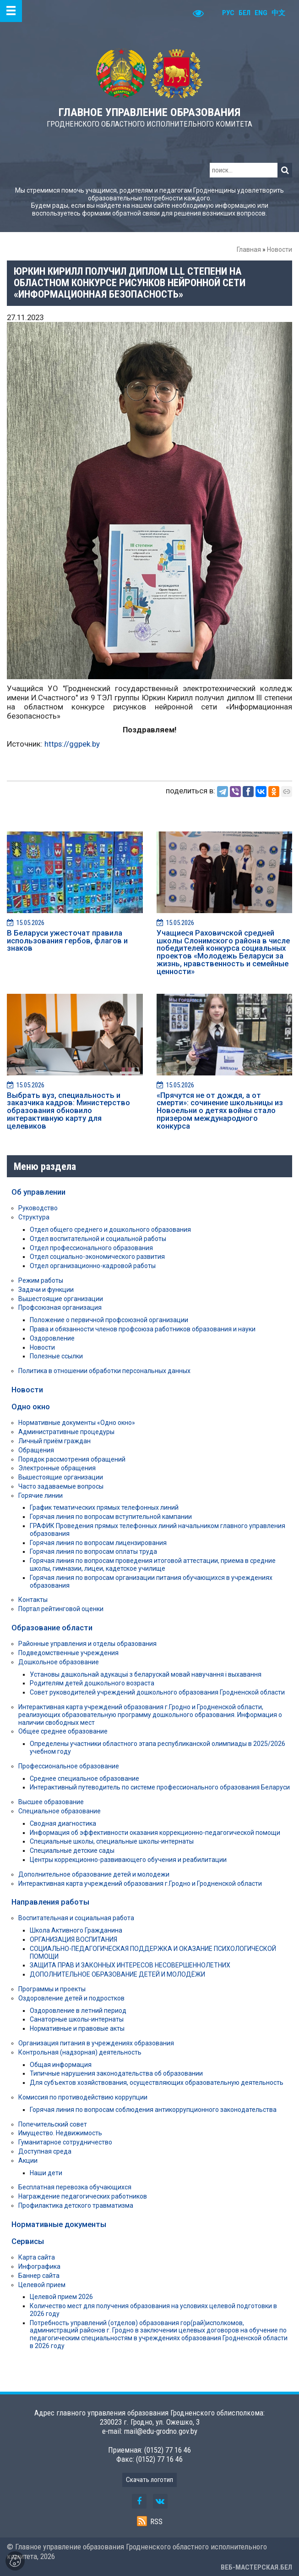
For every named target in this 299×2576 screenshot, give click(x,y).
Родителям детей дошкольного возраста (92, 1683)
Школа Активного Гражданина (76, 1930)
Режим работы (40, 1280)
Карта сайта (36, 2257)
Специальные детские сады (72, 1850)
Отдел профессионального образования (91, 1248)
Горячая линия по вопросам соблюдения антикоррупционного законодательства (153, 2109)
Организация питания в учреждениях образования (96, 2043)
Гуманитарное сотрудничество (65, 2142)
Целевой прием (41, 2284)
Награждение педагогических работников (82, 2196)
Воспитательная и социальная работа (76, 1918)
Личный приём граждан (54, 1441)
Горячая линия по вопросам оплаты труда (93, 1551)
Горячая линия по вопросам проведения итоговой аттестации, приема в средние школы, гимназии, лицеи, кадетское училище (153, 1564)
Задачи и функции (46, 1289)
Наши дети (46, 2173)
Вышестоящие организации (60, 1298)
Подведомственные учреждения (68, 1652)
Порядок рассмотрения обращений (71, 1459)
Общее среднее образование (63, 1731)
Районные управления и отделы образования (87, 1643)
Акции (28, 2160)
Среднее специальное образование (84, 1778)
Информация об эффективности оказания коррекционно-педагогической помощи (155, 1832)
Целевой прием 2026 (61, 2296)
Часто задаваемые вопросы (60, 1486)
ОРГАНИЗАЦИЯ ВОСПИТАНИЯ (73, 1939)
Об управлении (38, 1192)
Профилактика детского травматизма (75, 2205)
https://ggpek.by (72, 743)
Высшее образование (51, 1802)
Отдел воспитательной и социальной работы (98, 1238)
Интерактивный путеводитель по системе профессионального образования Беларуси (160, 1787)
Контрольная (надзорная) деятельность (79, 2052)
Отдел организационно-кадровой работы (93, 1265)
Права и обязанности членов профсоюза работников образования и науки (143, 1329)
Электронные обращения (57, 1468)
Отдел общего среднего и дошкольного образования (110, 1229)
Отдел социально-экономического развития (97, 1256)
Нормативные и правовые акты (77, 2028)
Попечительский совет (52, 2124)
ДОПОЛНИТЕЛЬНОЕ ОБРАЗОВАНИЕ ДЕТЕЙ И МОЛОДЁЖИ (117, 1974)
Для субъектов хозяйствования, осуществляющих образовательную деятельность (156, 2082)
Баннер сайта (39, 2275)
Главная (249, 249)
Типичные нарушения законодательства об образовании (116, 2073)
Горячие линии (40, 1495)
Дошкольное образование (58, 1662)
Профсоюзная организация (60, 1307)
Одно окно (30, 1406)
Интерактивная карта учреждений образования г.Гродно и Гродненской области (140, 1883)
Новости (279, 249)
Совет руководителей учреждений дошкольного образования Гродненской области (157, 1692)
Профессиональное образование (68, 1766)
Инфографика (39, 2266)
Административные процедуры (66, 1431)
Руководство (38, 1208)
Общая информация (61, 2064)
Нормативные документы (58, 2224)
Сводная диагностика (63, 1823)
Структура (33, 1217)
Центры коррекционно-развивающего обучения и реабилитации (128, 1859)
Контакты (33, 1599)
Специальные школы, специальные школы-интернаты (112, 1841)
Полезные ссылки (56, 1356)
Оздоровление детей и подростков (71, 1998)
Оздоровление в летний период (78, 2010)
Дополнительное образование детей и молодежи (93, 1874)
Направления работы (50, 1901)
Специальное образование (59, 1811)
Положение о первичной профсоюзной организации (109, 1320)
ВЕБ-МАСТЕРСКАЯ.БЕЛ (256, 2567)
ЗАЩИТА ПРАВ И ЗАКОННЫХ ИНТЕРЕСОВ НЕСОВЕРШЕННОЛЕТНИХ (130, 1965)
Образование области (51, 1627)
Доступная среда (44, 2151)
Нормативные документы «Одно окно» (76, 1422)
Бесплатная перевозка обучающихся (74, 2187)
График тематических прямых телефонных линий (104, 1507)
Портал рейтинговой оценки (60, 1608)
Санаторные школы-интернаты (77, 2019)
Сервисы (27, 2241)
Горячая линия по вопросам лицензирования (98, 1542)
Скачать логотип (149, 2480)
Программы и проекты (52, 1989)
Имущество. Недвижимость (60, 2133)
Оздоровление (52, 1338)
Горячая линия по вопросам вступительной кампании (111, 1516)
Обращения (36, 1450)
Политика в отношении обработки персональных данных (104, 1370)
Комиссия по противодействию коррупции (82, 2097)
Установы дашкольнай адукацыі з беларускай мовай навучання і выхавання (145, 1674)
